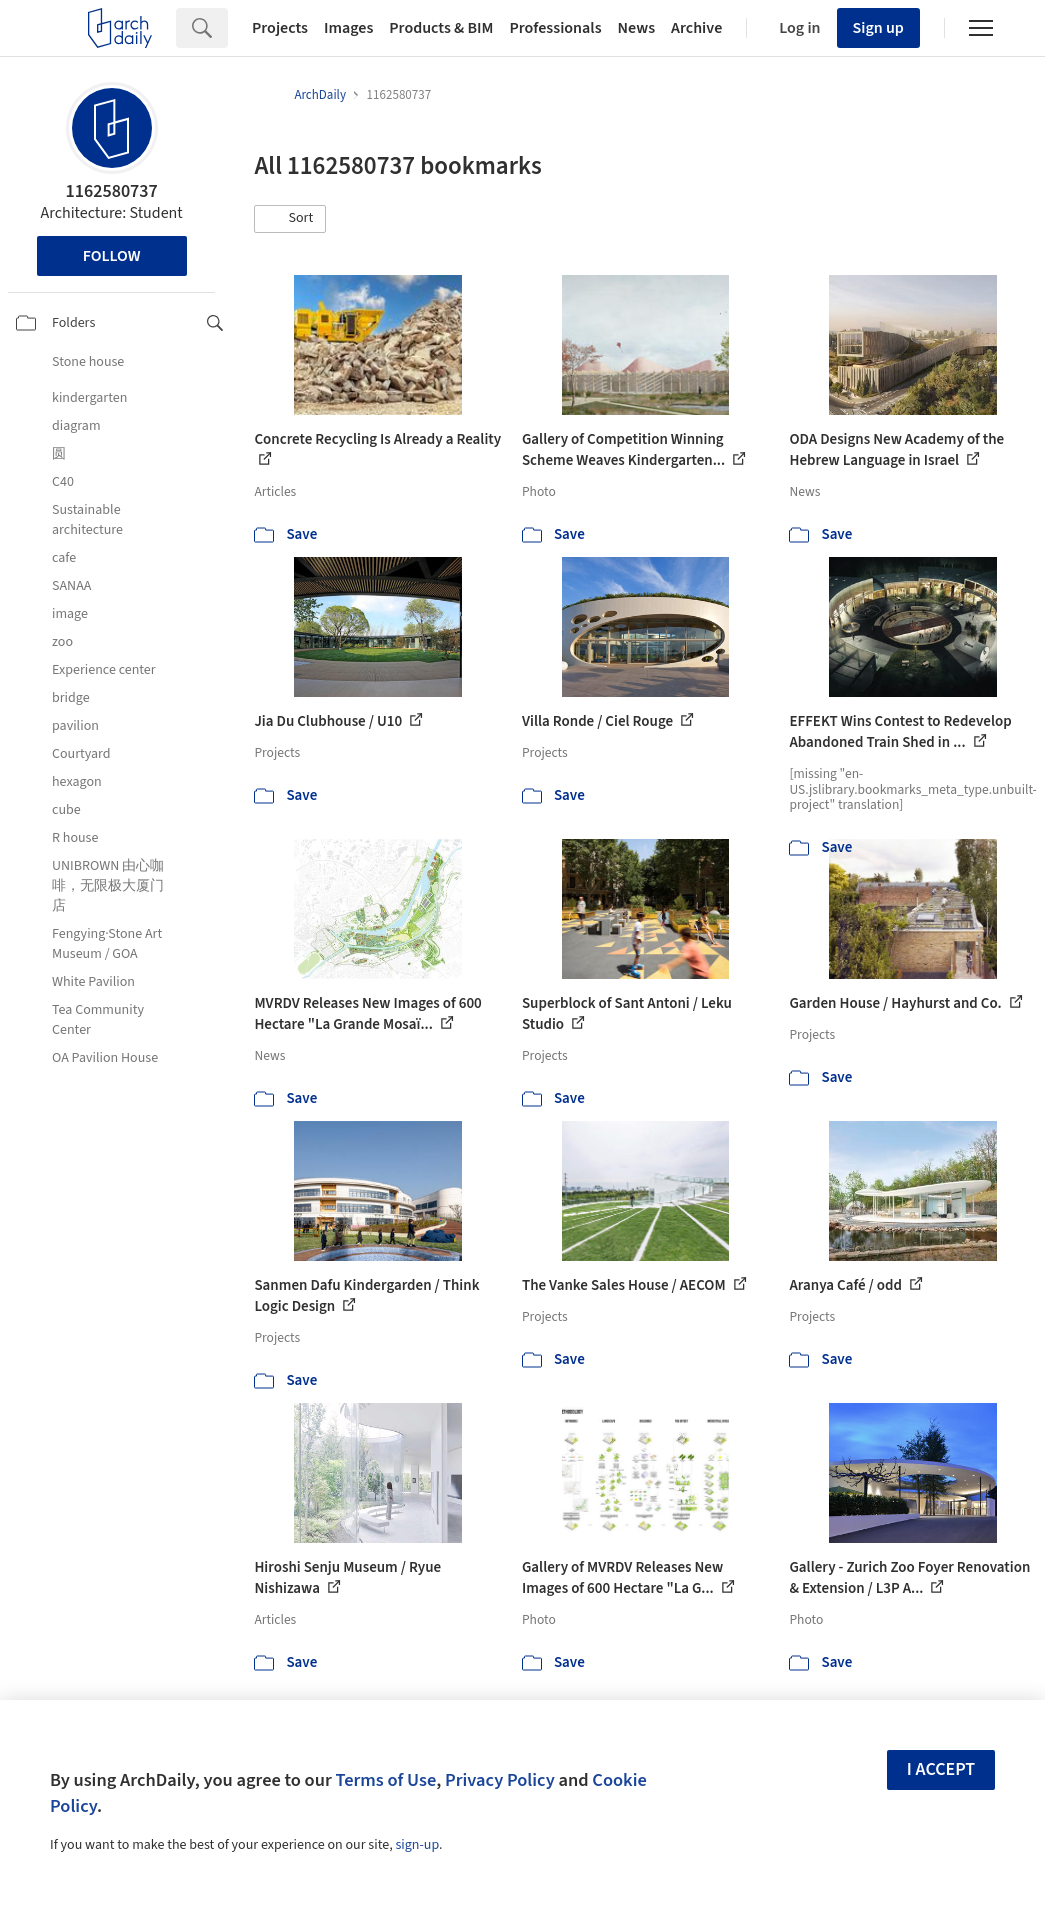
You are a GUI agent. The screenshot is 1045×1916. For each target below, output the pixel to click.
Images (348, 28)
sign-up (417, 1845)
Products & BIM (441, 28)
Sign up (878, 28)
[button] (290, 219)
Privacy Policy (500, 1780)
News (636, 28)
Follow (112, 256)
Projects (280, 28)
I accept (941, 1769)
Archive (696, 28)
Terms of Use (385, 1780)
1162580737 (111, 191)
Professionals (555, 28)
